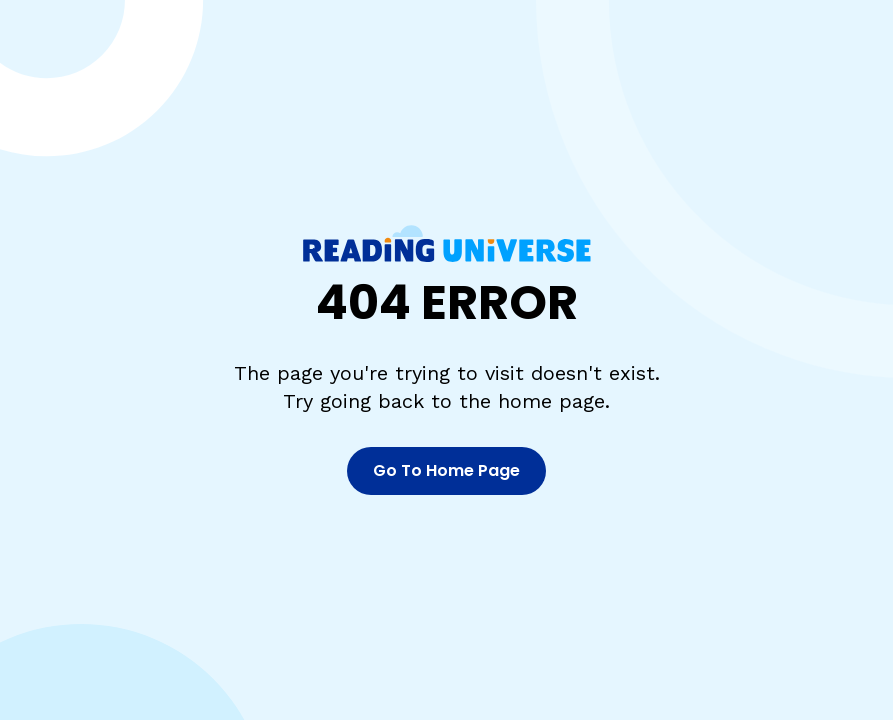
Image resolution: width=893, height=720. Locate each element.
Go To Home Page (446, 470)
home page (551, 401)
